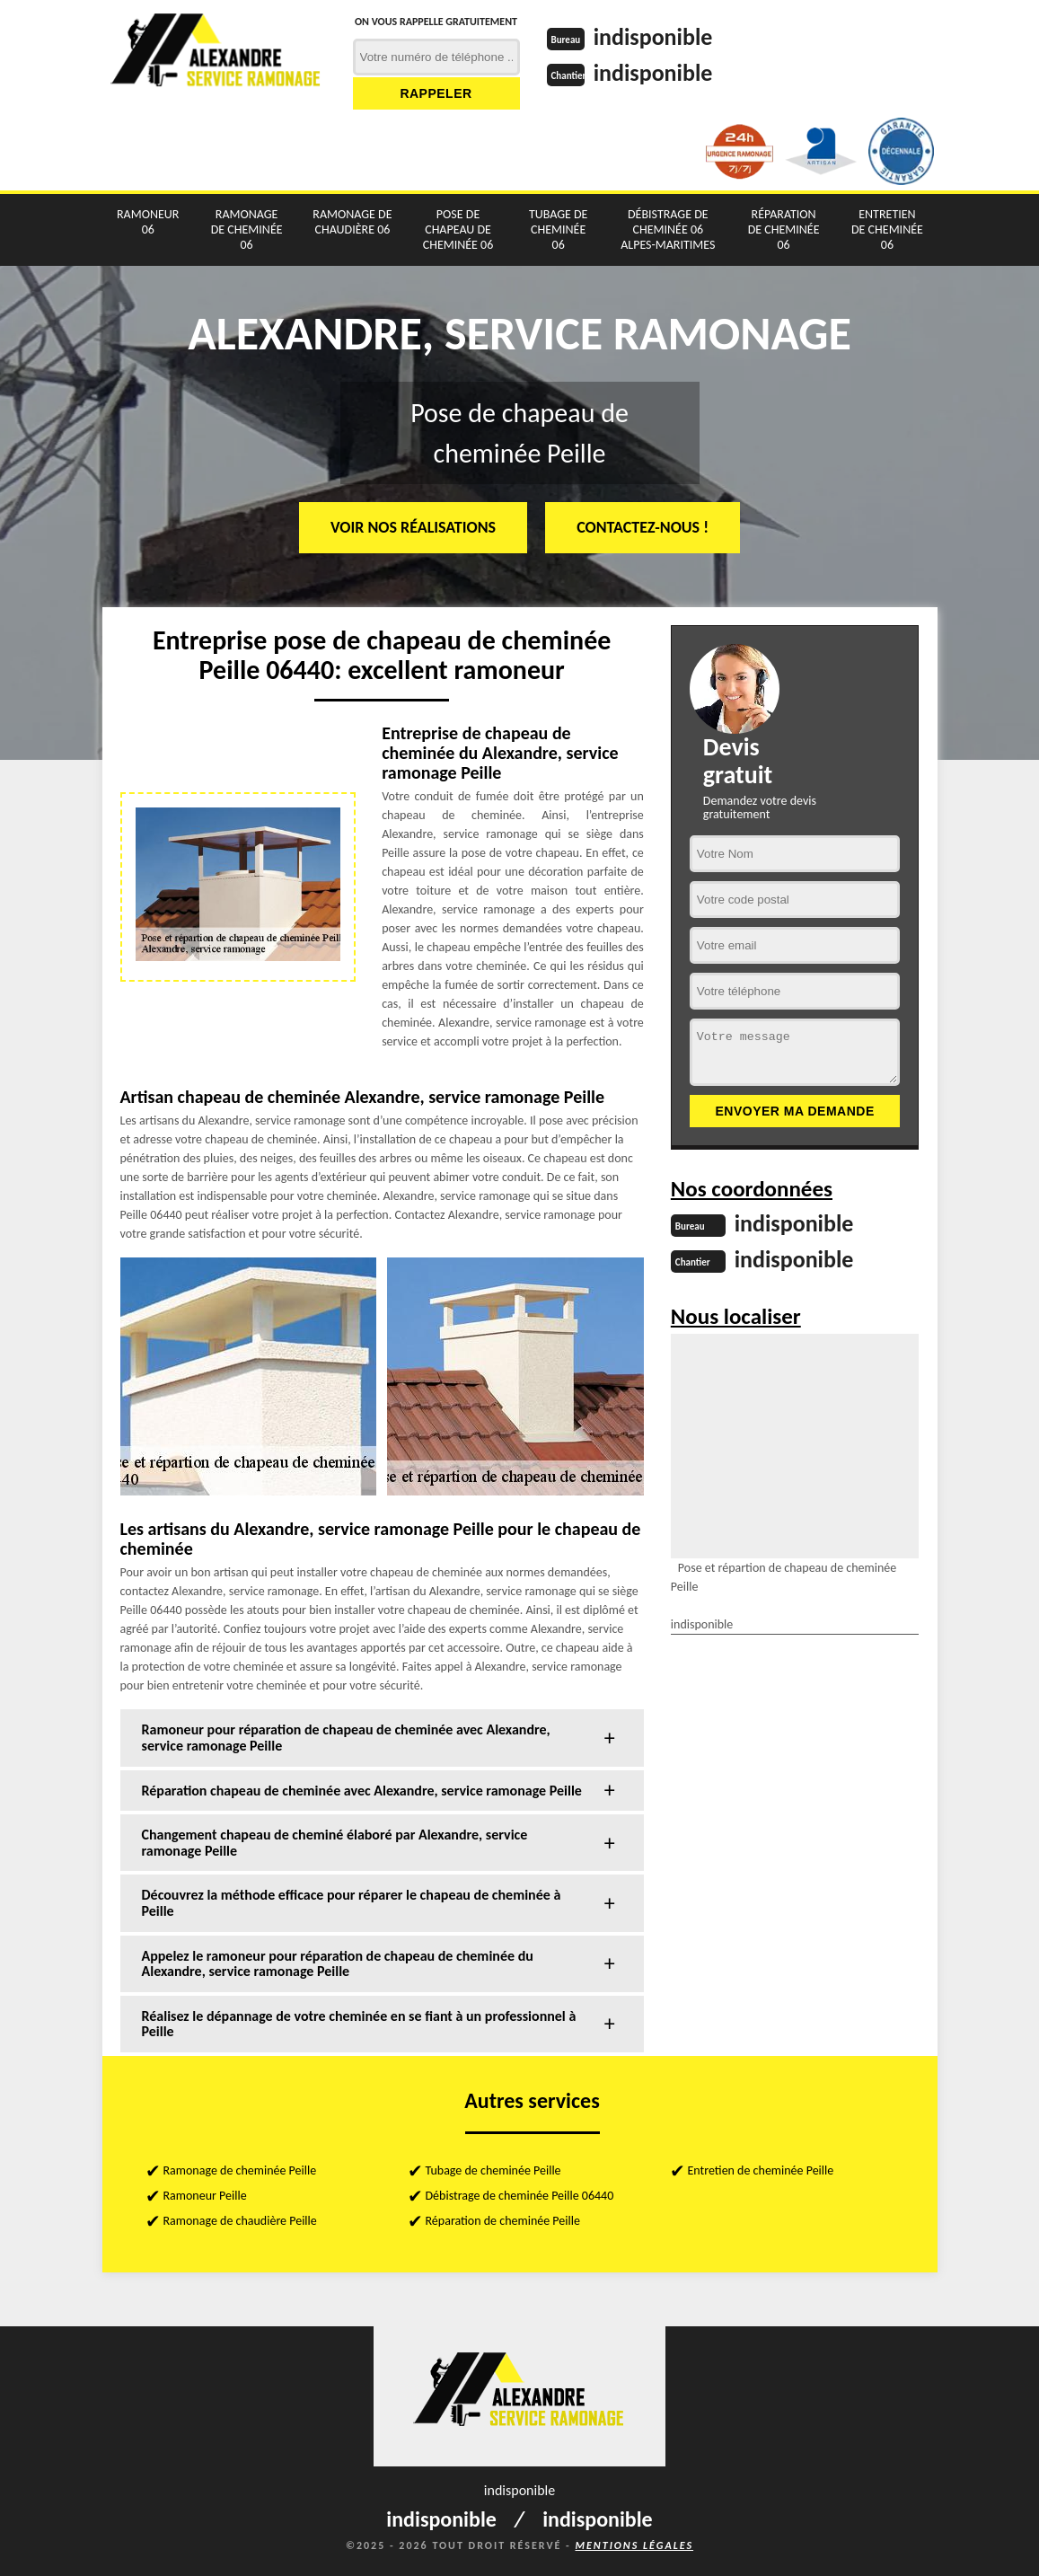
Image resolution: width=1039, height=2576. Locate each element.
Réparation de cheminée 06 (784, 229)
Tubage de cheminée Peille (493, 2170)
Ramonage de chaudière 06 (352, 222)
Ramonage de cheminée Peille (240, 2170)
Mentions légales (634, 2545)
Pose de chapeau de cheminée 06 (458, 229)
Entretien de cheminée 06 (887, 229)
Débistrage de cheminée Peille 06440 (520, 2195)
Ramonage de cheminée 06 (247, 229)
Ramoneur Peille (205, 2195)
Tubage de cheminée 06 (558, 229)
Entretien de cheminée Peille (761, 2170)
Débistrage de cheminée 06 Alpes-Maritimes (668, 229)
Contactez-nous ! (643, 527)
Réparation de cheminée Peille (503, 2220)
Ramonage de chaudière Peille (240, 2220)
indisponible (653, 36)
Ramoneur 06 (148, 222)
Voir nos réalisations (413, 527)
